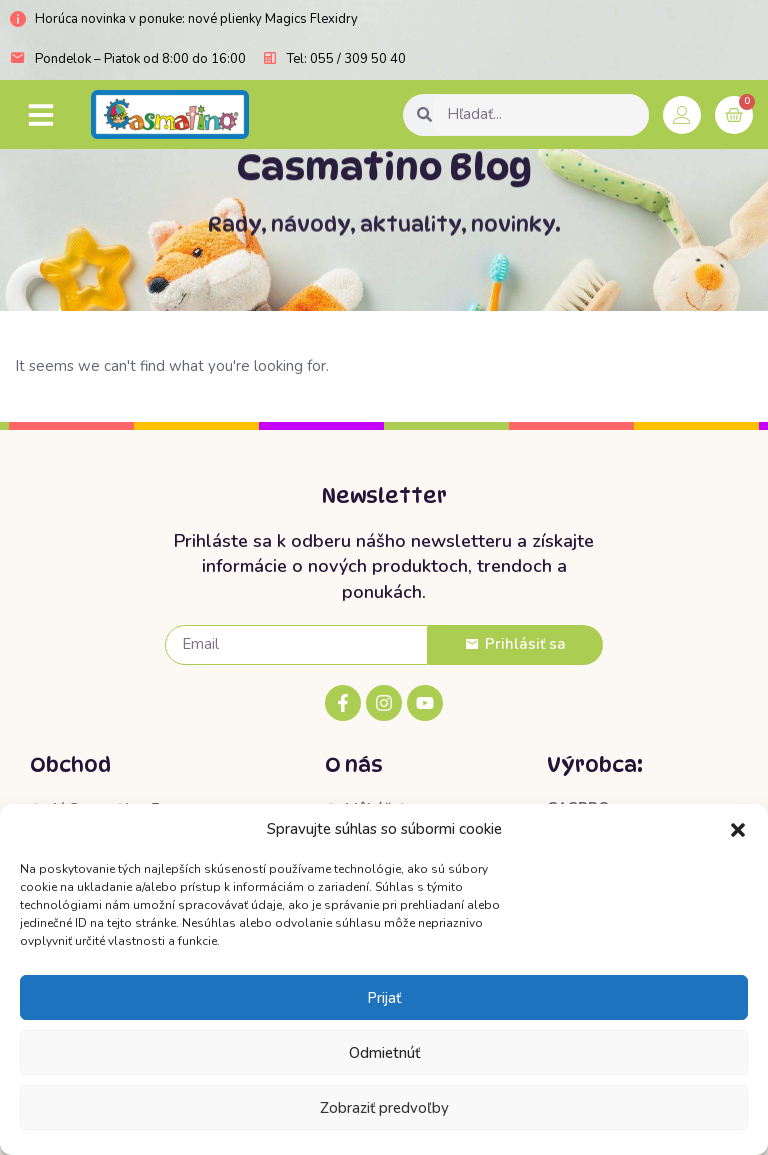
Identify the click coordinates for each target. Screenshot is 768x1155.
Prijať (384, 998)
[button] (738, 830)
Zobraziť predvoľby (384, 1108)
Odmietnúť (384, 1053)
